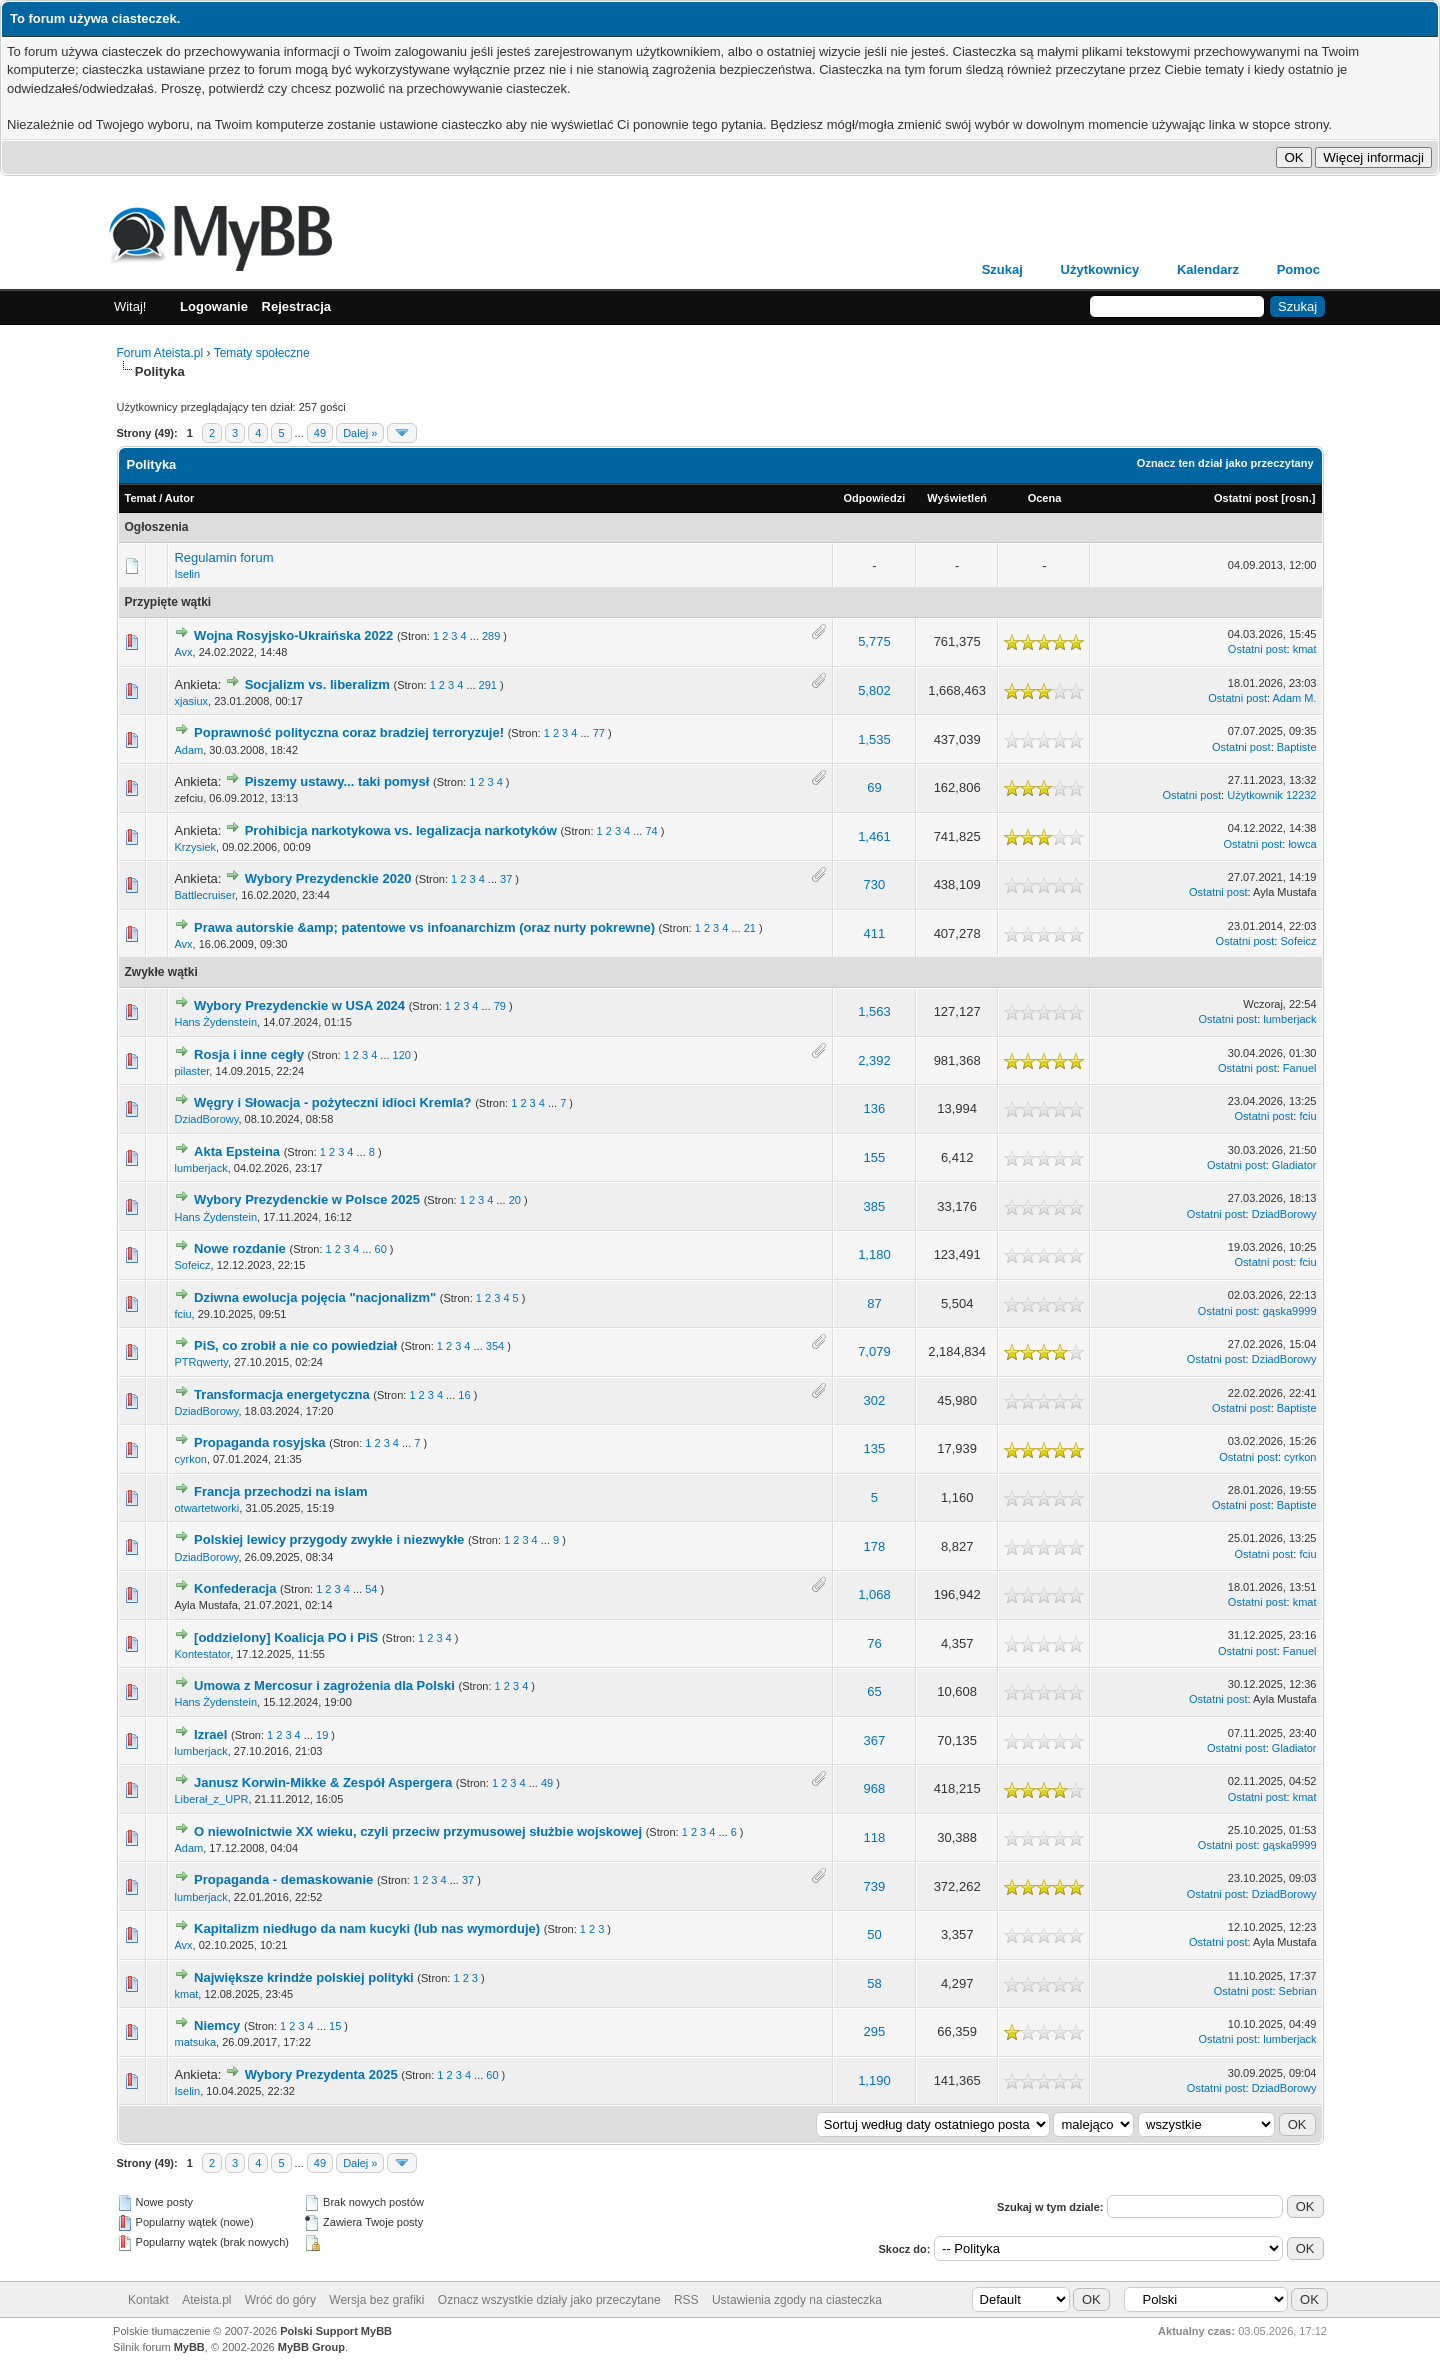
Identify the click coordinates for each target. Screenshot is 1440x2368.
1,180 (874, 1254)
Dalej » (360, 433)
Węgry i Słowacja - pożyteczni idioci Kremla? (332, 1102)
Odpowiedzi (875, 498)
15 (335, 2026)
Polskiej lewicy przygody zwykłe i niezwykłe (329, 1539)
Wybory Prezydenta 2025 (321, 2074)
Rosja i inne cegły (249, 1054)
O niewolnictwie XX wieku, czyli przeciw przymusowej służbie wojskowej (418, 1831)
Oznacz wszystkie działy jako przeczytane (549, 2300)
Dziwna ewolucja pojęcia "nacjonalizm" (315, 1297)
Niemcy (217, 2025)
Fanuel (1300, 1068)
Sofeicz (1298, 941)
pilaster (191, 1071)
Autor (179, 498)
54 (371, 1589)
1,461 (874, 836)
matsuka (195, 2042)
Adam (188, 750)
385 (875, 1206)
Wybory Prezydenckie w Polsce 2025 (307, 1199)
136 (875, 1108)
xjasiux (191, 701)
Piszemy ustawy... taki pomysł (337, 781)
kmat (1305, 649)
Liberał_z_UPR (211, 1799)
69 (874, 787)
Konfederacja (235, 1588)
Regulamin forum (223, 557)
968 (875, 1788)
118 (875, 1837)
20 (515, 1200)
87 (874, 1303)
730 (875, 884)
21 (750, 928)
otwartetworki (206, 1508)
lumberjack (1289, 1019)
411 (875, 933)
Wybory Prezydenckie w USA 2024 (299, 1005)
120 (402, 1055)
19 (322, 1735)
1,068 (874, 1594)
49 (320, 433)
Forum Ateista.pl (160, 353)
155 (875, 1157)
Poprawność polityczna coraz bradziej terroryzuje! (349, 732)
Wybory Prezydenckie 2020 (328, 878)
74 (651, 831)
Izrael (210, 1734)
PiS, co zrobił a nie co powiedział (295, 1345)
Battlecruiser (204, 895)
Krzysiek (195, 847)
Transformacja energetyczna (282, 1394)
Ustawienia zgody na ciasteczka (797, 2300)
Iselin (187, 574)
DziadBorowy (206, 1119)
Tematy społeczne (262, 353)
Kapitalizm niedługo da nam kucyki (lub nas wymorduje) (367, 1928)
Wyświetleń (957, 498)
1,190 (874, 2080)
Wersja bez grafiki (376, 2300)
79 (500, 1006)
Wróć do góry (280, 2300)
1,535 (874, 739)
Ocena (1045, 498)
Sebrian (1298, 1991)
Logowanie (214, 306)
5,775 (874, 641)
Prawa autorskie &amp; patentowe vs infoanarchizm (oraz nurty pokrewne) (424, 927)
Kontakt (148, 2300)
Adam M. (1294, 698)
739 (875, 1886)
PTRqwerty (201, 1362)
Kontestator (202, 1654)
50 (874, 1934)
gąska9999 (1290, 1311)
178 (875, 1546)
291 (488, 685)
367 (875, 1740)
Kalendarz (1208, 269)
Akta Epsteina (237, 1151)
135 (875, 1448)
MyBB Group (311, 2347)
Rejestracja (296, 306)
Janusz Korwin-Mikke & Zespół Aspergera (323, 1782)
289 (491, 636)
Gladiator (1294, 1165)
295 (875, 2031)
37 (506, 879)
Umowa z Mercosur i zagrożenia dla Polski (324, 1685)
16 (464, 1395)
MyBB (189, 2347)
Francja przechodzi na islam (280, 1491)
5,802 (874, 690)
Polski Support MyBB (336, 2331)
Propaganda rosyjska (260, 1442)
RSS (686, 2300)
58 (874, 1983)
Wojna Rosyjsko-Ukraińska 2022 (293, 635)
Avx (183, 652)
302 (875, 1400)
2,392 (874, 1060)
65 (874, 1691)
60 (381, 1249)
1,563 (874, 1011)
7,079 (874, 1351)
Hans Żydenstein (215, 1022)
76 (874, 1643)
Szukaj (1002, 269)
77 (599, 733)
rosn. (1298, 498)
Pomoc (1298, 269)
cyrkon (190, 1459)
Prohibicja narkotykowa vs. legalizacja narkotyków (401, 830)
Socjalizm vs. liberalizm (317, 684)
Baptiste (1297, 747)
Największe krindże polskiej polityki (304, 1977)
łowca (1302, 844)
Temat (141, 498)
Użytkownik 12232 (1271, 795)
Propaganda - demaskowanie (283, 1879)
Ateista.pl (206, 2300)
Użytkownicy (1100, 269)
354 (495, 1346)
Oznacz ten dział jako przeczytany (1225, 463)
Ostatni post (1246, 498)
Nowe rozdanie (240, 1248)
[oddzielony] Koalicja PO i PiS (286, 1637)
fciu (1307, 1116)
